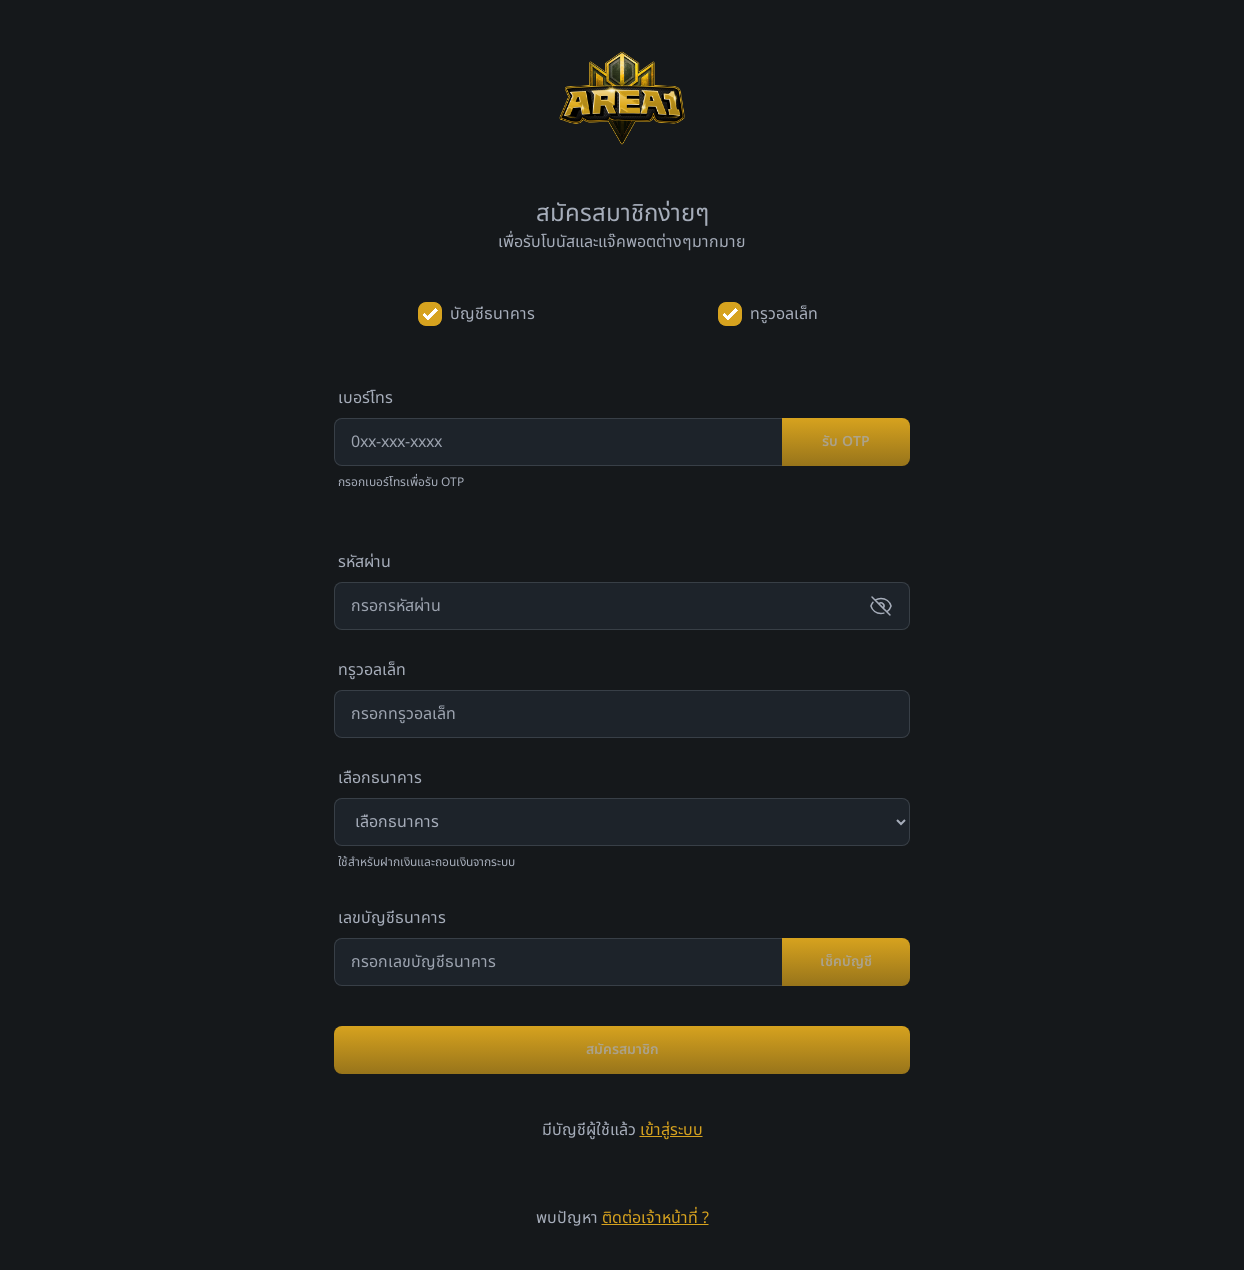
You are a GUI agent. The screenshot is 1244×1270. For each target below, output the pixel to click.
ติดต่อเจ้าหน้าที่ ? (655, 1218)
